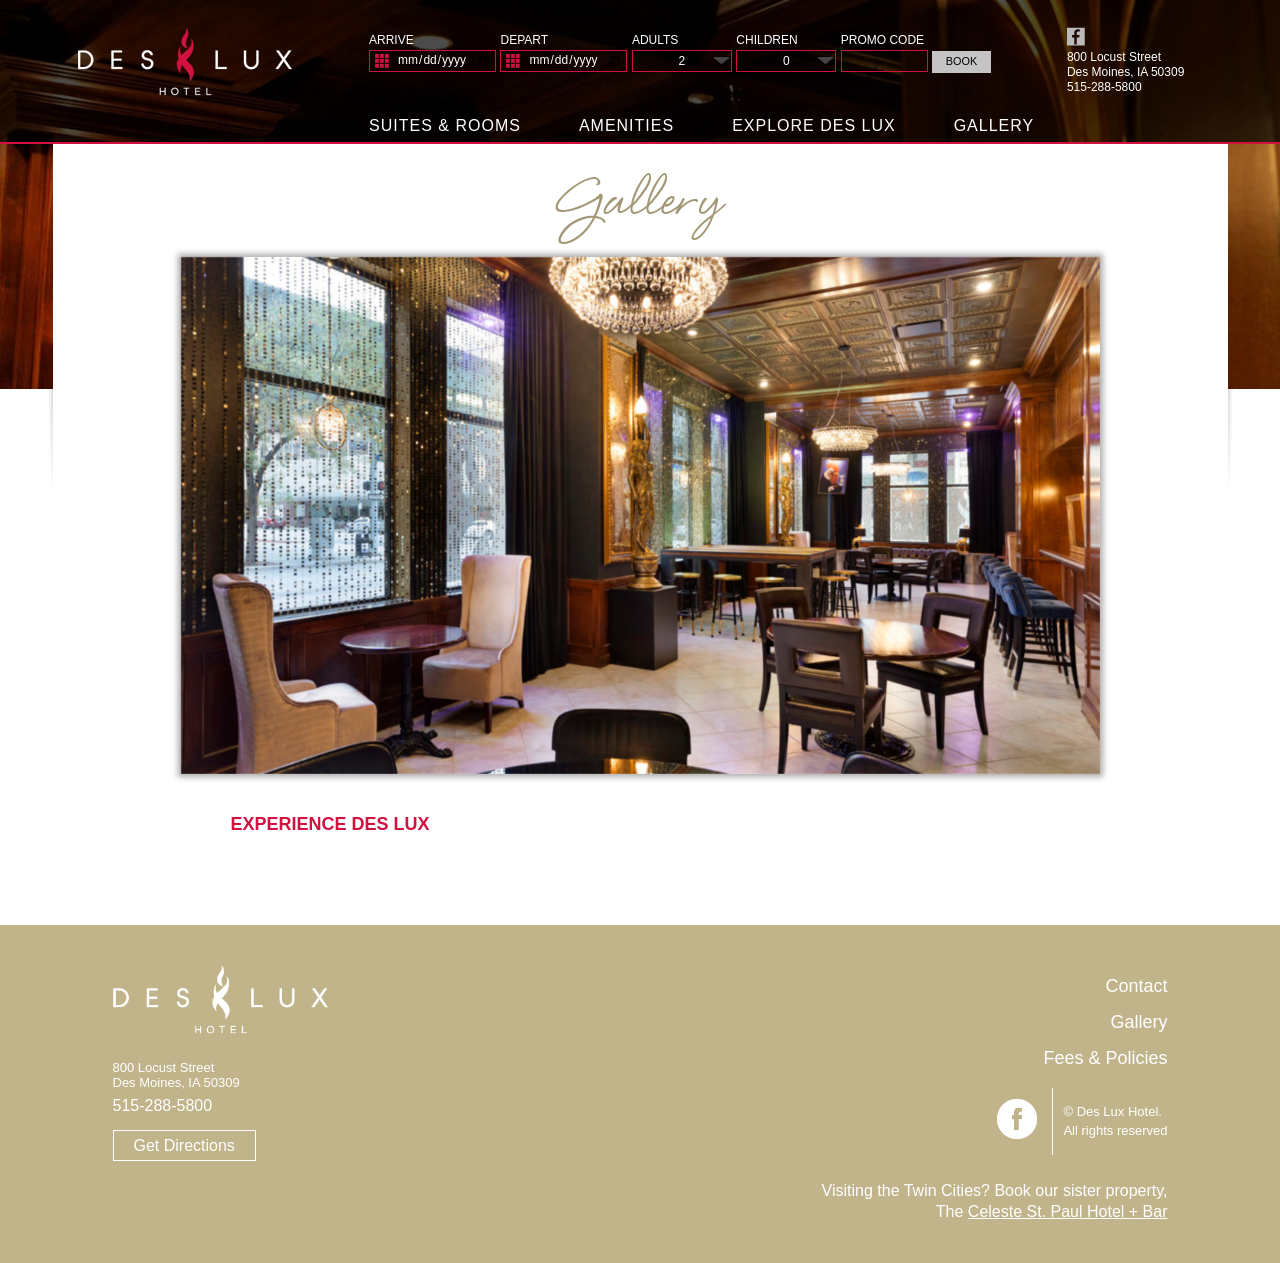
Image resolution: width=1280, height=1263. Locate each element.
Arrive (391, 40)
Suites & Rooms (445, 125)
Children (766, 40)
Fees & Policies (1105, 1058)
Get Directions (184, 1145)
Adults (655, 40)
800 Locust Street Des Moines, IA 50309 (1125, 64)
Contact (1136, 986)
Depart (524, 40)
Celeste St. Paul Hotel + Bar (1068, 1211)
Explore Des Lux (814, 125)
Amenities (626, 125)
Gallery (994, 125)
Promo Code (882, 40)
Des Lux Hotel (185, 69)
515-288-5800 (163, 1105)
